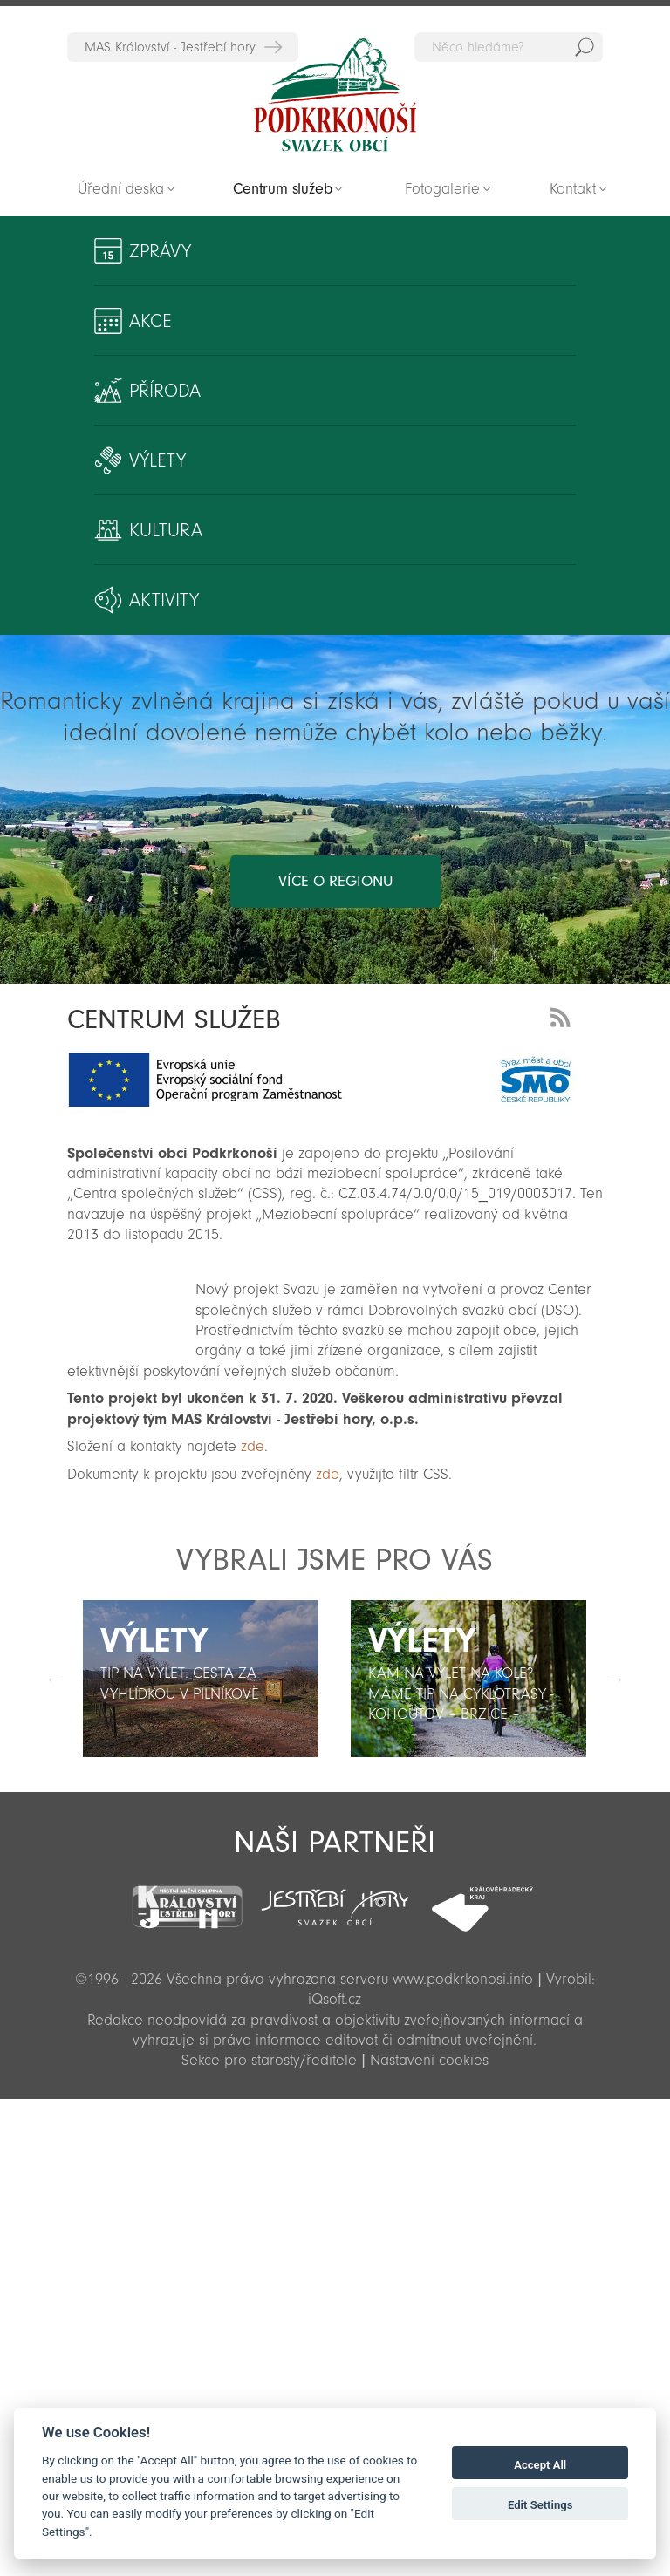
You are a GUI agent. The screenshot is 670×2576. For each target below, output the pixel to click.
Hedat (584, 47)
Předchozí (54, 1678)
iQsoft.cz (334, 1999)
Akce (150, 321)
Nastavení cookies (429, 2060)
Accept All (540, 2464)
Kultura (165, 530)
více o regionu (335, 881)
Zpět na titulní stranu (335, 95)
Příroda (165, 390)
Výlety (157, 460)
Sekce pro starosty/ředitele (269, 2060)
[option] (201, 1678)
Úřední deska (121, 189)
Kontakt (573, 189)
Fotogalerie (442, 189)
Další (616, 1678)
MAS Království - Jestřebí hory (170, 47)
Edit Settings (540, 2504)
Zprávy (160, 251)
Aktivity (164, 600)
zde (252, 1446)
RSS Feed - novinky (563, 1015)
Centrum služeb (282, 189)
